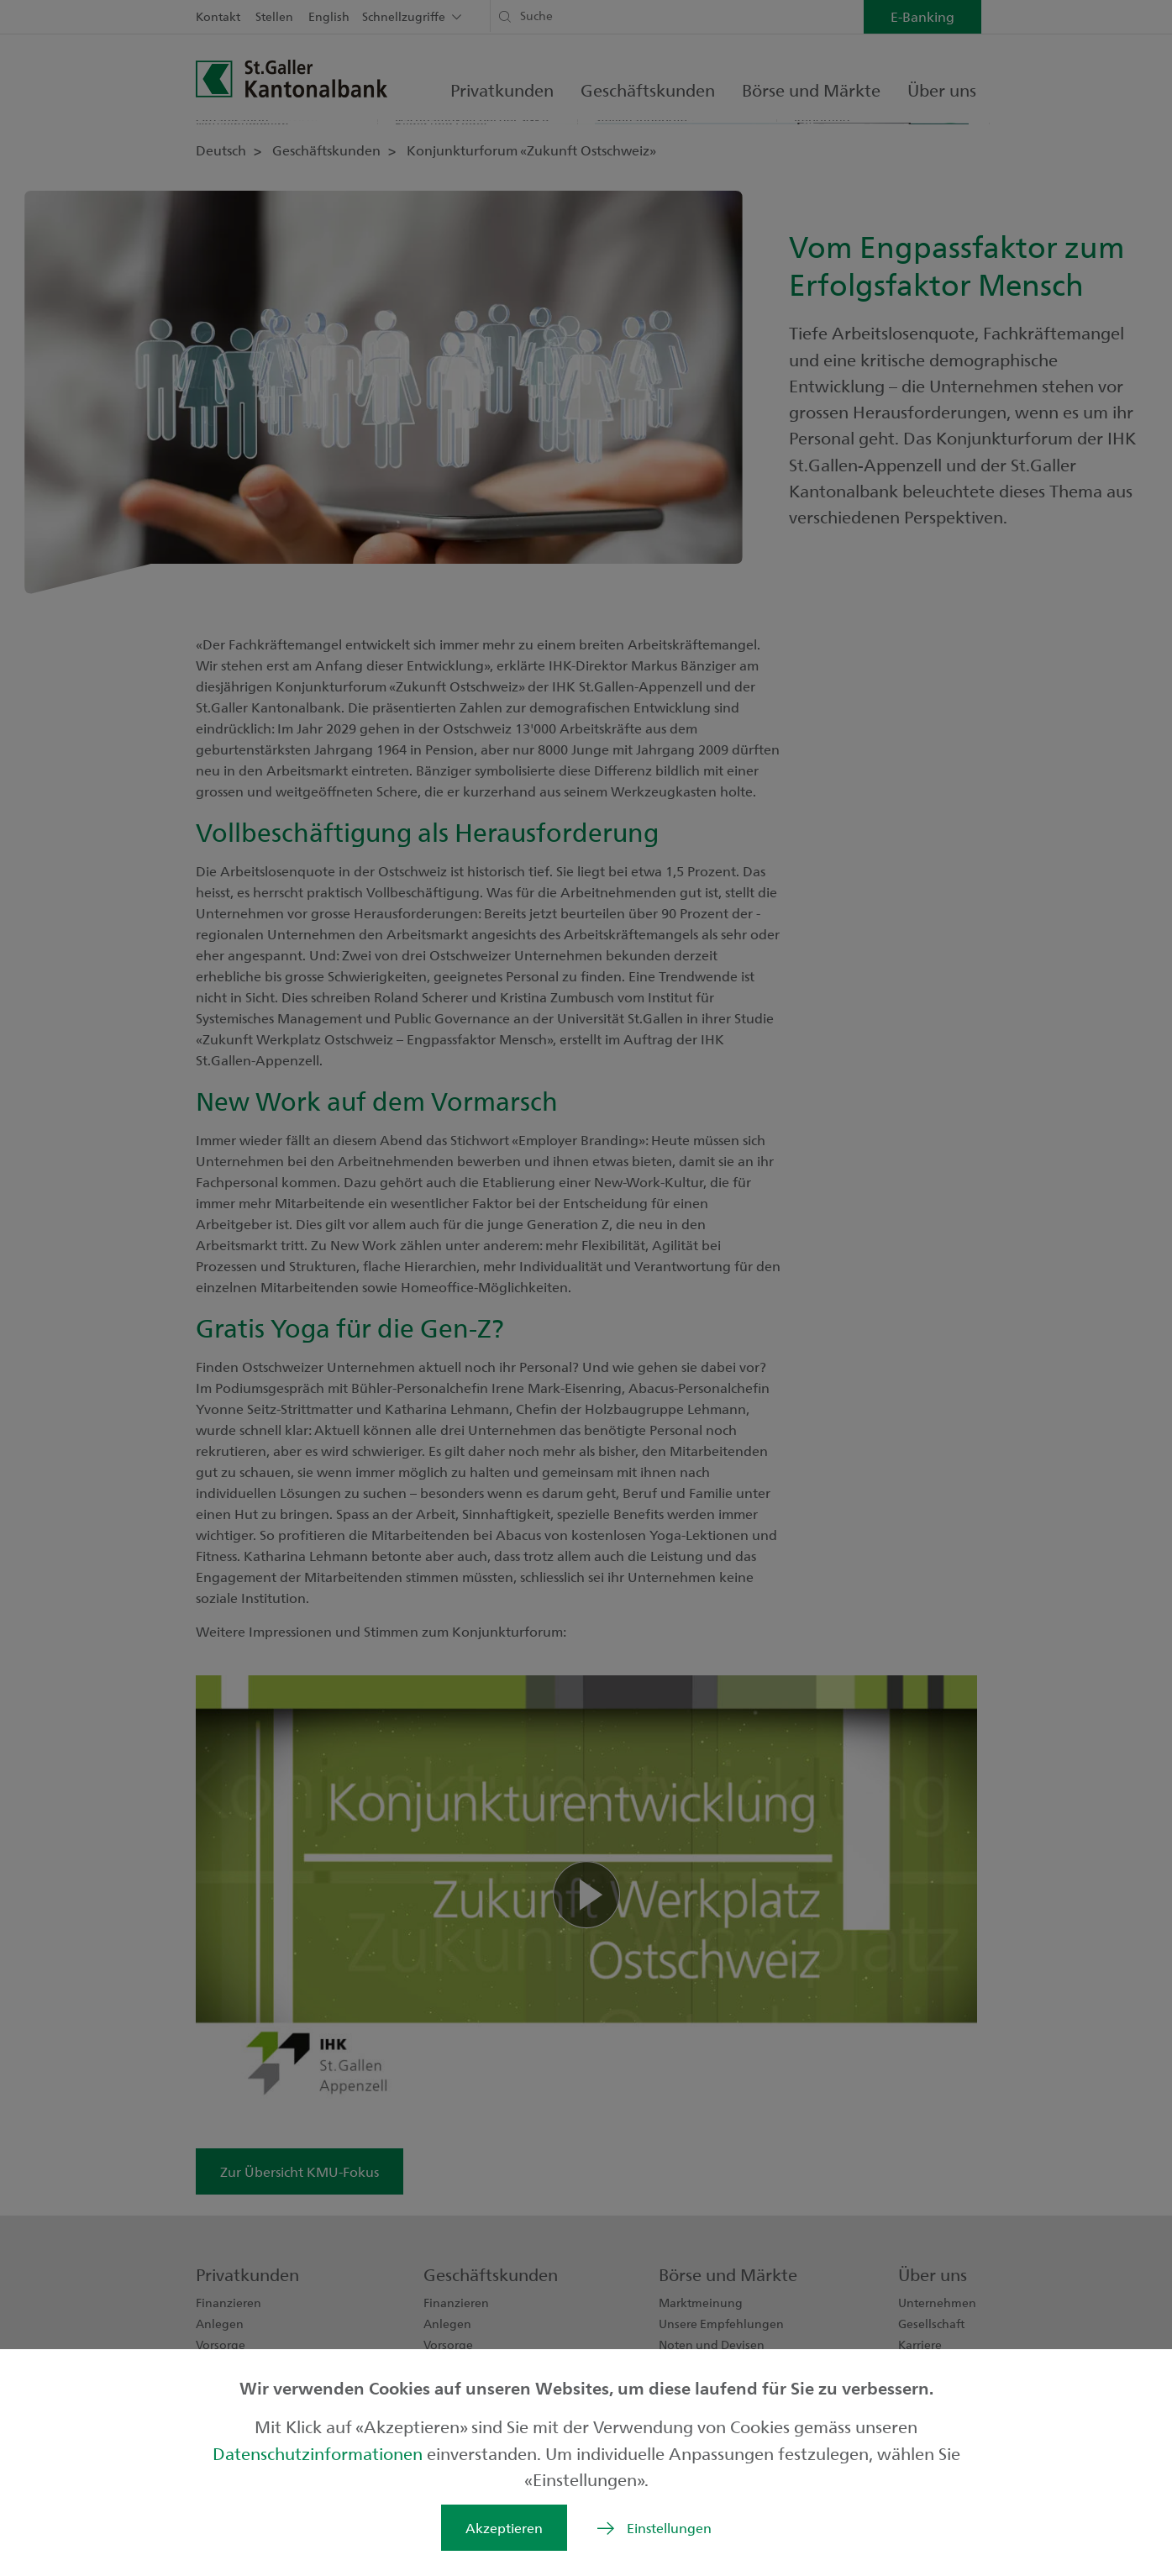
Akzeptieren (504, 2528)
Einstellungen (669, 2528)
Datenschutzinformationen (320, 2453)
